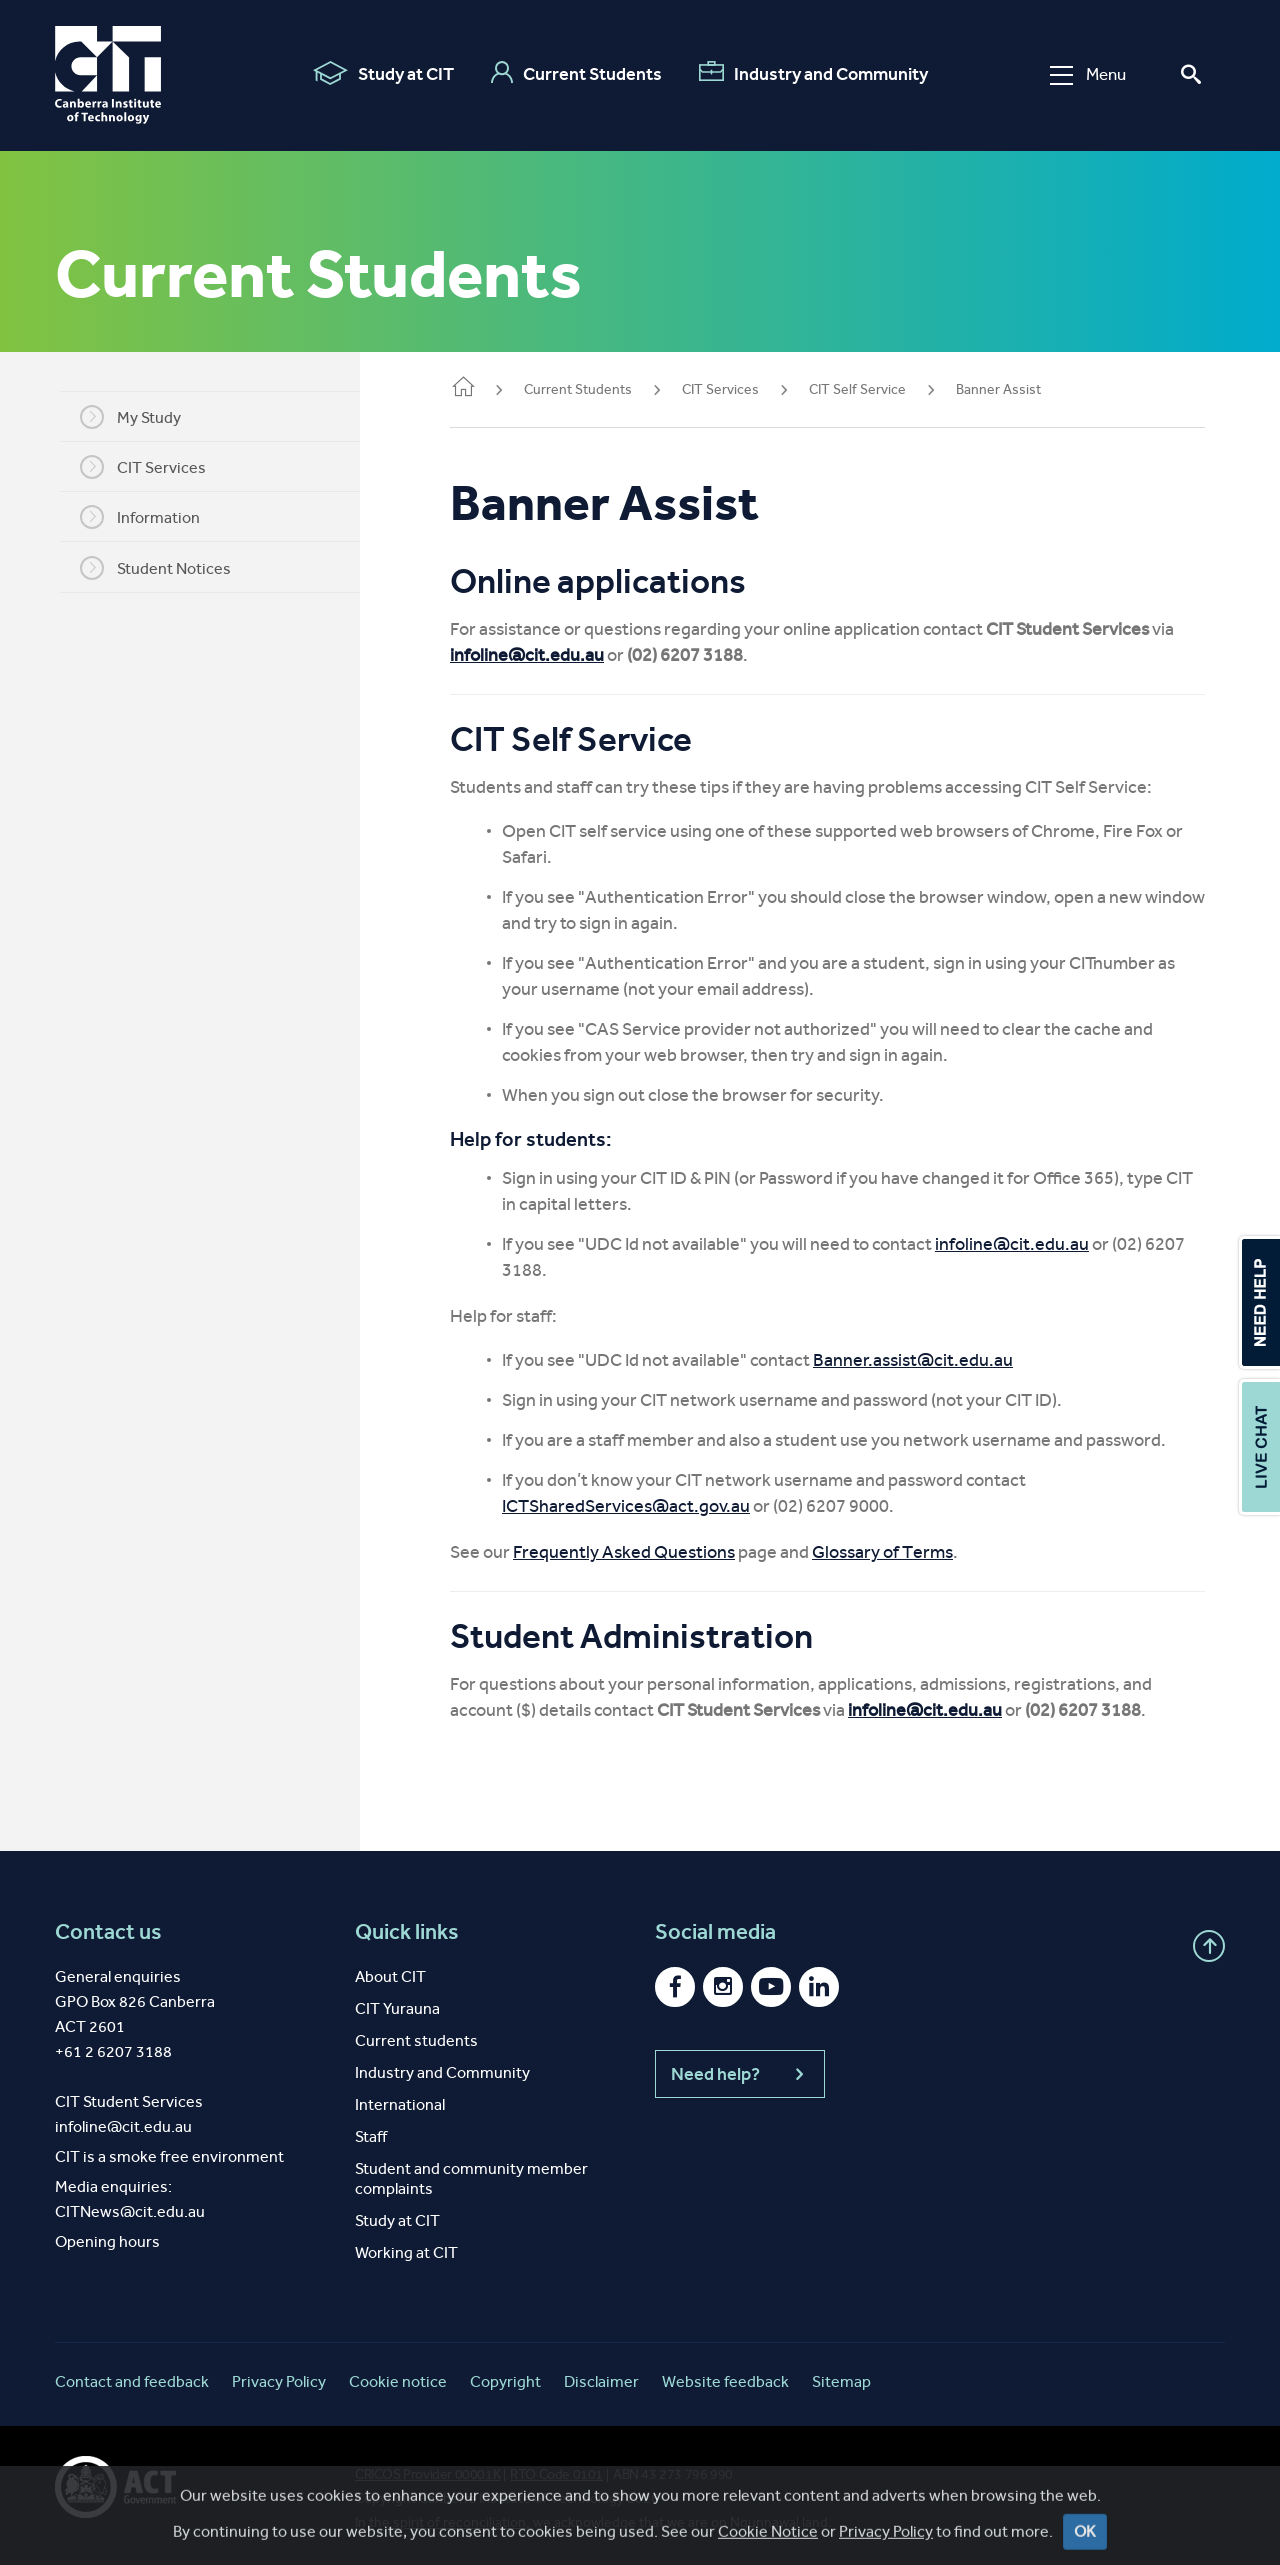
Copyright (505, 2381)
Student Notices (165, 568)
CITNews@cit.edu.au (130, 2211)
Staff (371, 2136)
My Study (140, 417)
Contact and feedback (132, 2381)
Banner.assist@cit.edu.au (933, 1360)
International (400, 2104)
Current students (416, 2040)
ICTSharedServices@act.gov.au (646, 1506)
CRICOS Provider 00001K (427, 2474)
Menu (1088, 74)
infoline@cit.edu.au (547, 655)
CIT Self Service (877, 389)
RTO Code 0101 (556, 2474)
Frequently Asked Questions (644, 1552)
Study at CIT (383, 73)
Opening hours (107, 2241)
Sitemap (841, 2381)
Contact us (108, 1932)
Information (150, 517)
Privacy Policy (279, 2381)
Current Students (576, 73)
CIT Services (153, 467)
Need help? (740, 2074)
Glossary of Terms (902, 1552)
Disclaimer (601, 2381)
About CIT (390, 1976)
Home (483, 388)
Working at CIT (406, 2252)
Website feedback (725, 2381)
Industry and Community (813, 73)
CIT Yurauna (397, 2008)
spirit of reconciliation (459, 2522)
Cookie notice (398, 2381)
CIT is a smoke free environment (169, 2156)
